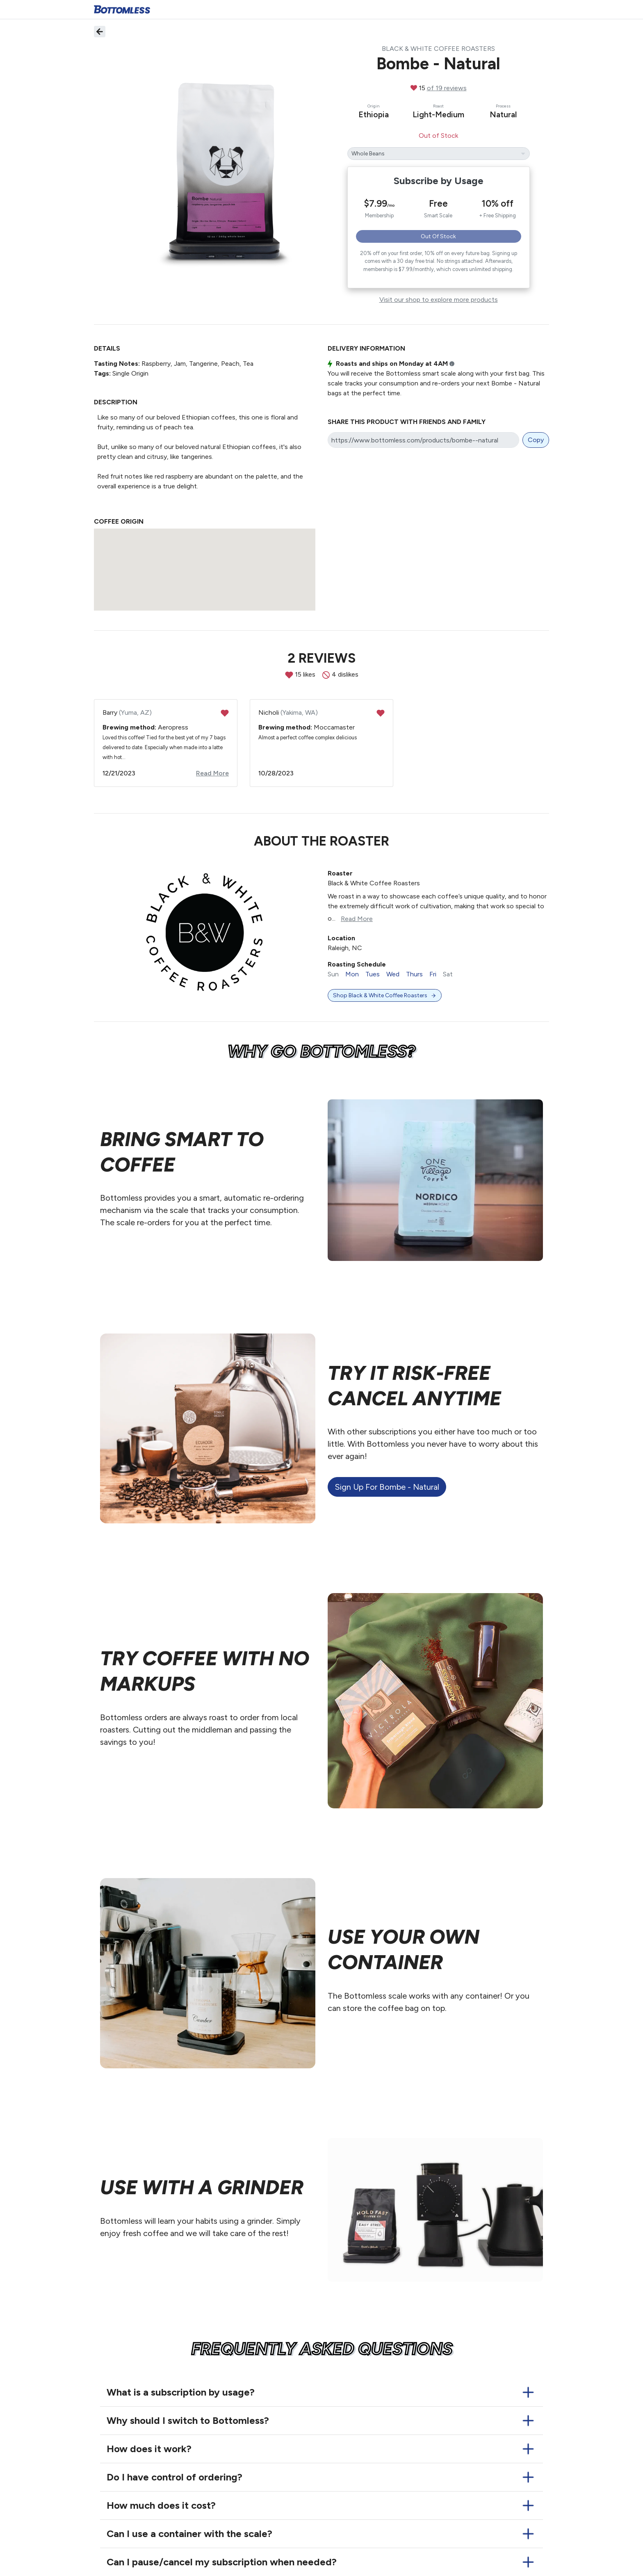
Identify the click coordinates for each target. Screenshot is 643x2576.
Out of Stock (438, 236)
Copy (536, 440)
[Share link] (423, 440)
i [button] (451, 364)
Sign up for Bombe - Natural (387, 1487)
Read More (212, 773)
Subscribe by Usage (438, 181)
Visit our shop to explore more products (438, 299)
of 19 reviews (447, 88)
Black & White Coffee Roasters (438, 48)
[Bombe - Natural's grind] (438, 153)
